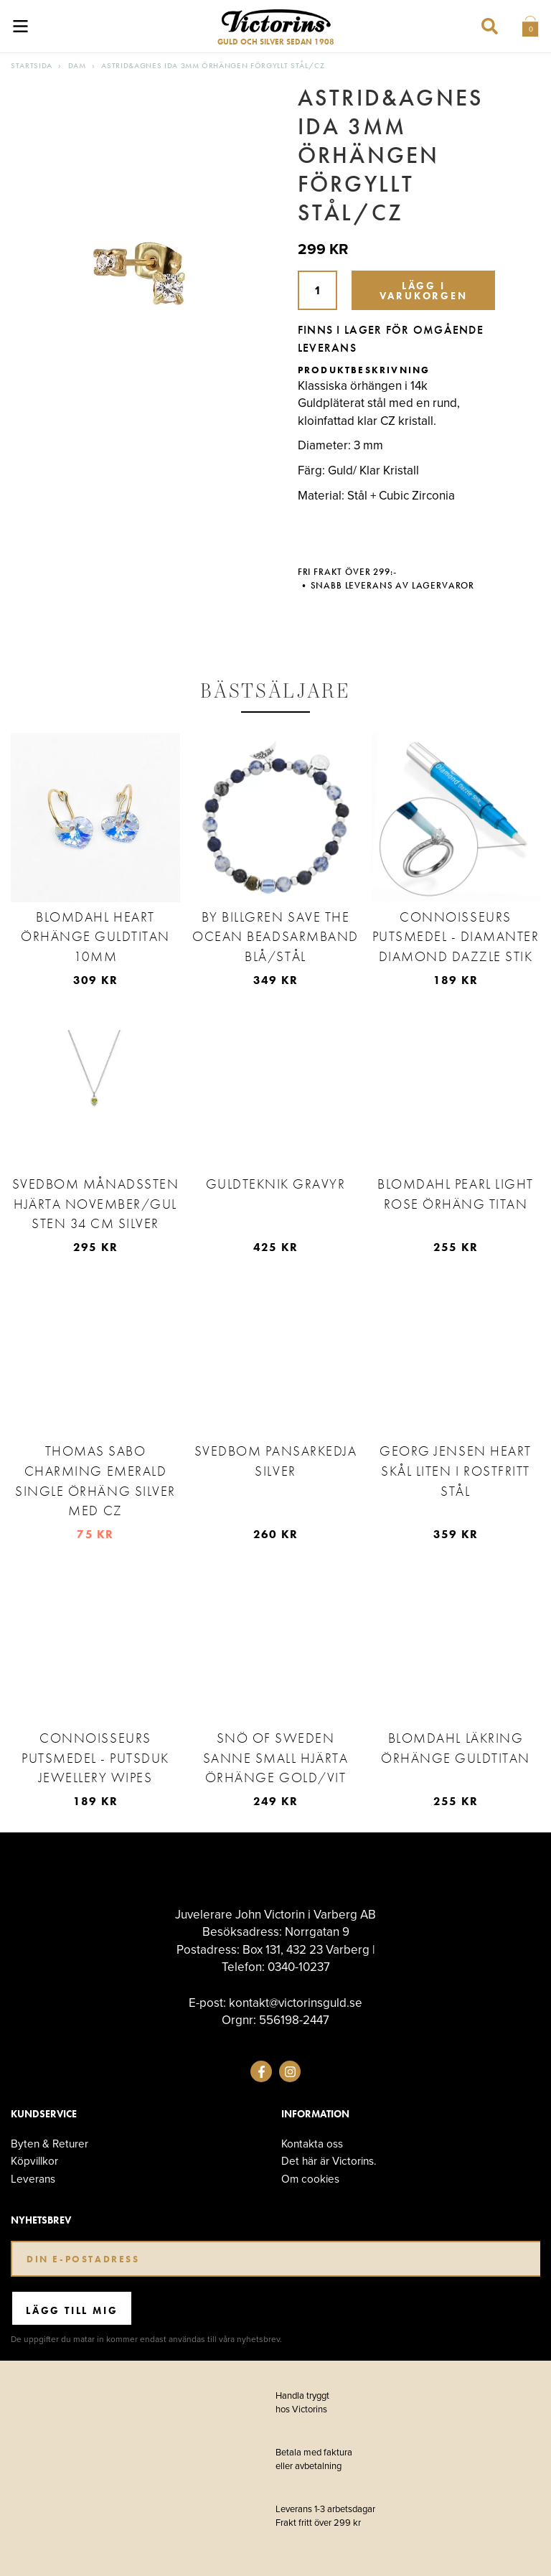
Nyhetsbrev (41, 2220)
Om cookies (310, 2178)
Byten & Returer (49, 2143)
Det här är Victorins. (329, 2161)
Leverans (33, 2178)
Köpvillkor (34, 2161)
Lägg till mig (72, 2310)
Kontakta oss (312, 2143)
